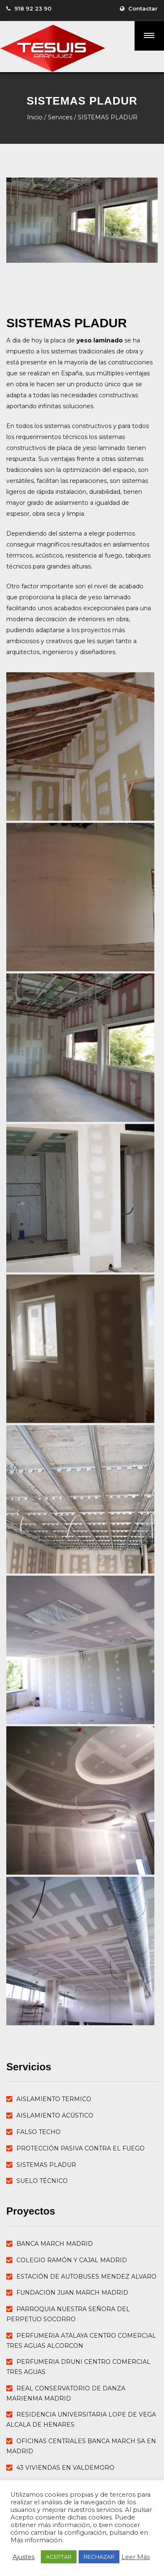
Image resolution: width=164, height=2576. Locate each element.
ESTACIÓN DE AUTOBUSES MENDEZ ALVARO (86, 2276)
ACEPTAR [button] (58, 2556)
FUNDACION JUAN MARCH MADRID (72, 2292)
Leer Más (136, 2557)
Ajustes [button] (23, 2557)
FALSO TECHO (38, 2132)
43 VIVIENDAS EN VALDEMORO (65, 2467)
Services (60, 117)
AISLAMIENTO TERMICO (53, 2099)
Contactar (143, 8)
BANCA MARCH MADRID (54, 2243)
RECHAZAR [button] (99, 2556)
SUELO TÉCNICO (42, 2181)
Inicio (34, 117)
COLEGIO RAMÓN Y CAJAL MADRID (71, 2260)
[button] (149, 36)
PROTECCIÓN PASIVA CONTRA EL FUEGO (80, 2148)
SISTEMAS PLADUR (46, 2165)
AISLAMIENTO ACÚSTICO (54, 2115)
